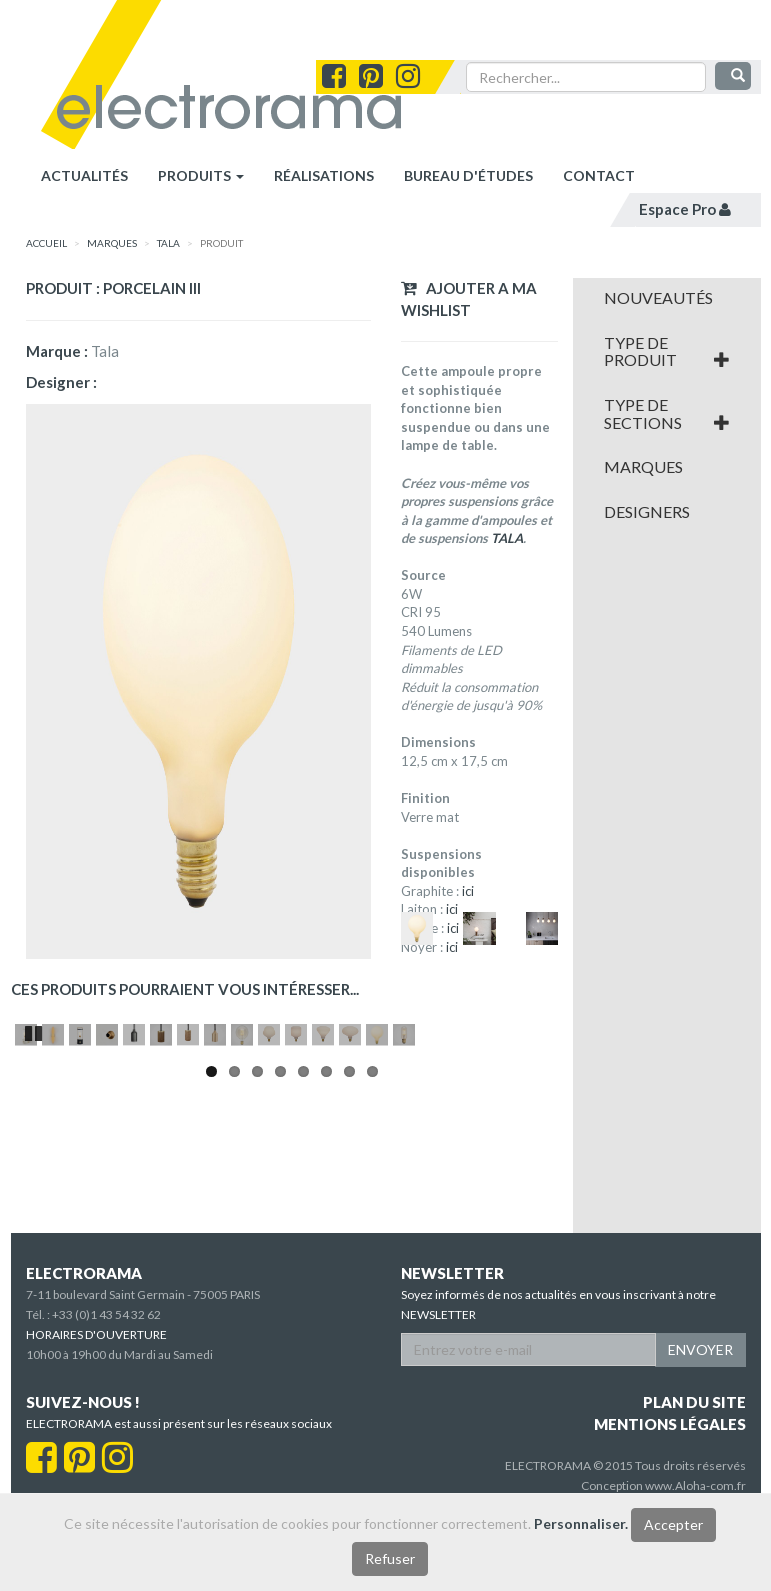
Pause (35, 1219)
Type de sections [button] (667, 413)
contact (599, 175)
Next (539, 1129)
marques (112, 243)
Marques (643, 467)
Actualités (84, 175)
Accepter (673, 1524)
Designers (647, 512)
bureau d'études (468, 175)
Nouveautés (658, 298)
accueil (46, 243)
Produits (201, 175)
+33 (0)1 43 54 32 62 (106, 1379)
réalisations (324, 175)
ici (468, 891)
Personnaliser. (581, 1523)
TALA (507, 538)
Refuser (390, 1558)
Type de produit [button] (667, 351)
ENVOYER (700, 1414)
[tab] (667, 298)
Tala (168, 243)
